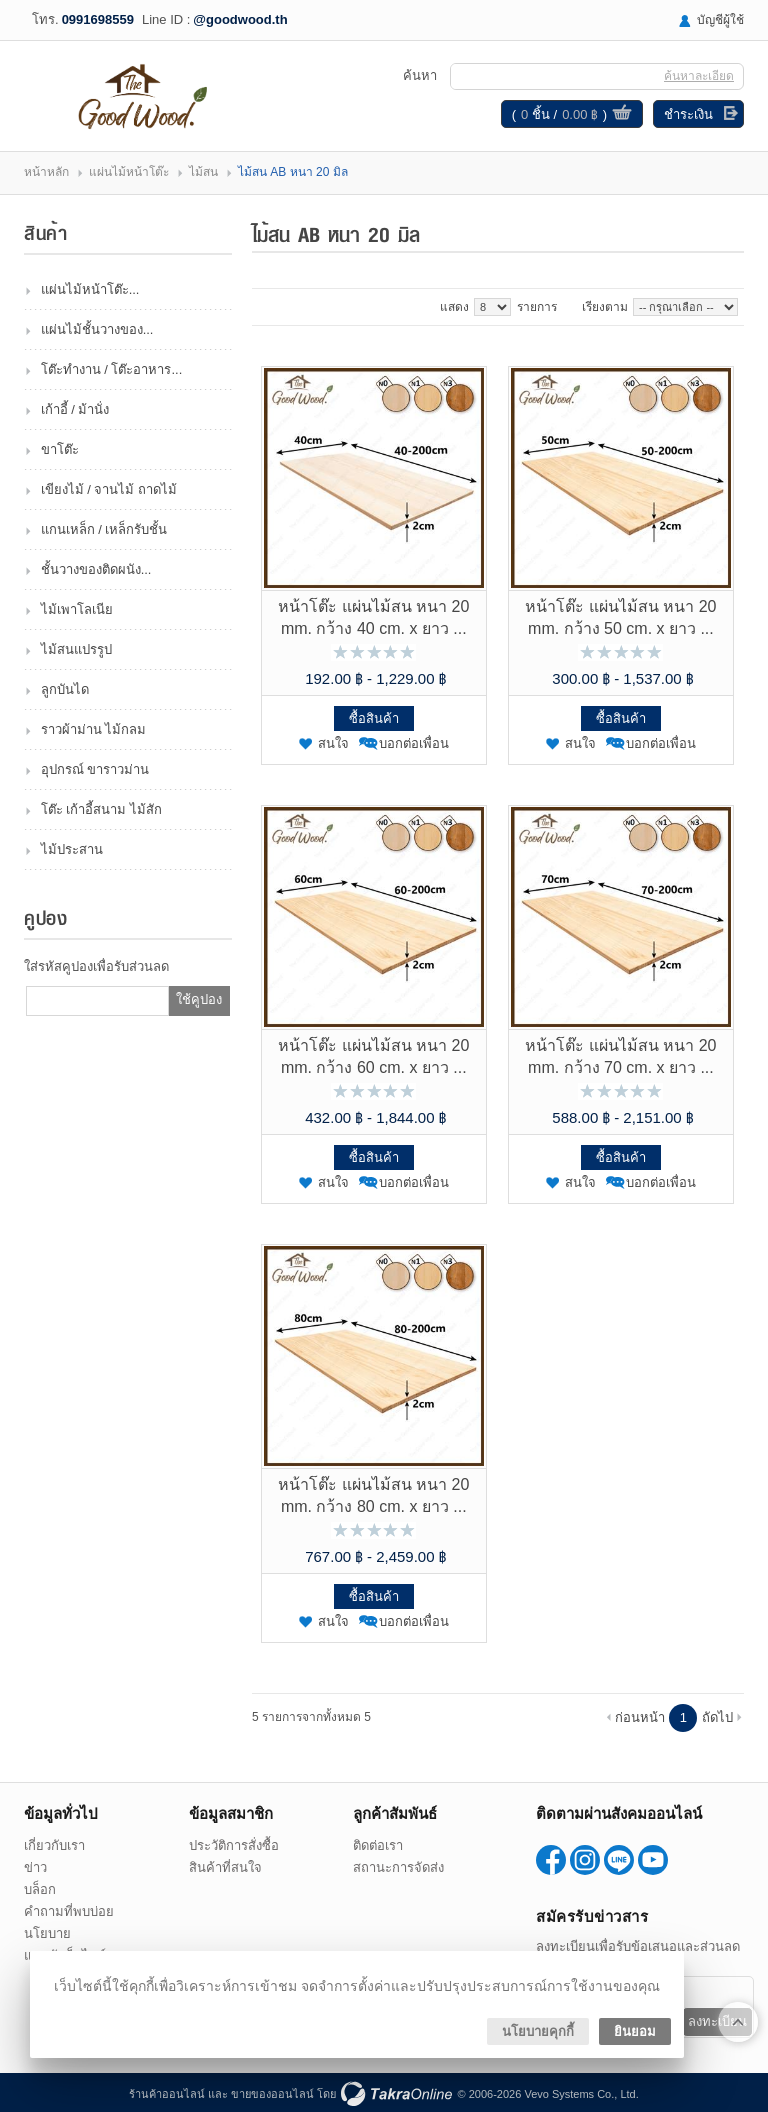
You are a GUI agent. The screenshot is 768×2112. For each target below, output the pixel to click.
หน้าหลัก (46, 172)
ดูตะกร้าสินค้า (622, 115)
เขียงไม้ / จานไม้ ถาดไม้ (109, 489)
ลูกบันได (65, 689)
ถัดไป (717, 1717)
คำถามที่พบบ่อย (69, 1911)
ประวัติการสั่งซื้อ (234, 1845)
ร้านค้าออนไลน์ (167, 2094)
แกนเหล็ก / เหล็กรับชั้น (104, 529)
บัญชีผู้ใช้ (720, 20)
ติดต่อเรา (378, 1845)
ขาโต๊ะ (60, 449)
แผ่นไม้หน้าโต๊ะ (129, 172)
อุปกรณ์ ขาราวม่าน (95, 769)
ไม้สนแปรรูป (76, 649)
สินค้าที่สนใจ (225, 1867)
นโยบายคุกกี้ (538, 2031)
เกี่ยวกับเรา (54, 1845)
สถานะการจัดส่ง (398, 1867)
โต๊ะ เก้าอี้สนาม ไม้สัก (101, 809)
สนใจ (333, 743)
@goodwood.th (240, 19)
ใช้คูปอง (199, 999)
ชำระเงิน (688, 114)
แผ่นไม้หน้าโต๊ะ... (90, 289)
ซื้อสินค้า (374, 718)
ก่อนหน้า (640, 1717)
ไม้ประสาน (72, 849)
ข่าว (35, 1867)
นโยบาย (47, 1933)
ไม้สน (203, 172)
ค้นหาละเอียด (699, 76)
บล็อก (40, 1889)
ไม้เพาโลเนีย (77, 609)
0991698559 (98, 19)
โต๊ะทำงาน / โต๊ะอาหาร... (112, 369)
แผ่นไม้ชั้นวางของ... (97, 329)
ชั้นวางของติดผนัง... (96, 569)
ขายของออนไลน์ (272, 2094)
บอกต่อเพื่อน (414, 743)
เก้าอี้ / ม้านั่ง (75, 409)
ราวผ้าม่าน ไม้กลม (94, 729)
